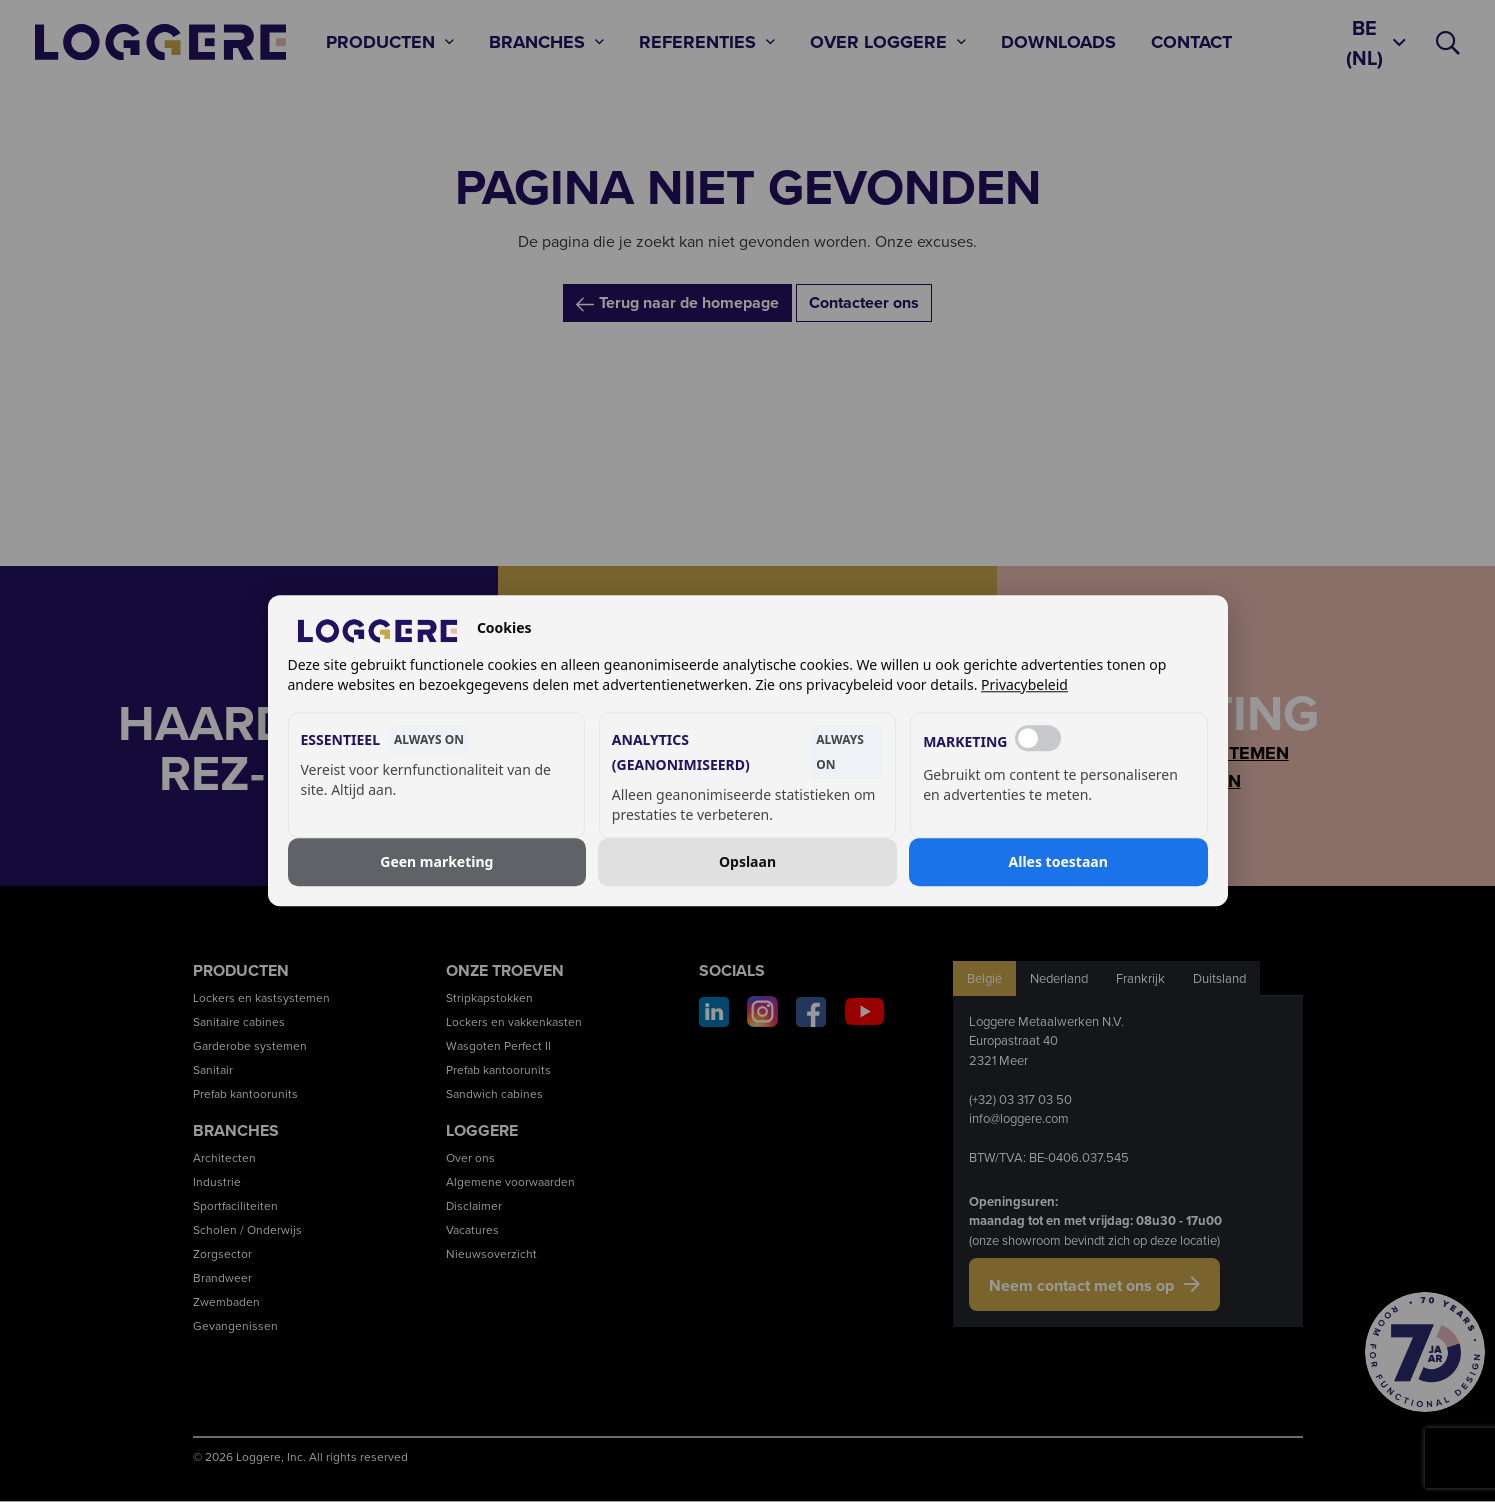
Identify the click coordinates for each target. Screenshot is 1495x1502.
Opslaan (747, 861)
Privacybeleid (1024, 685)
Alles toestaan (1058, 861)
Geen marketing (436, 861)
